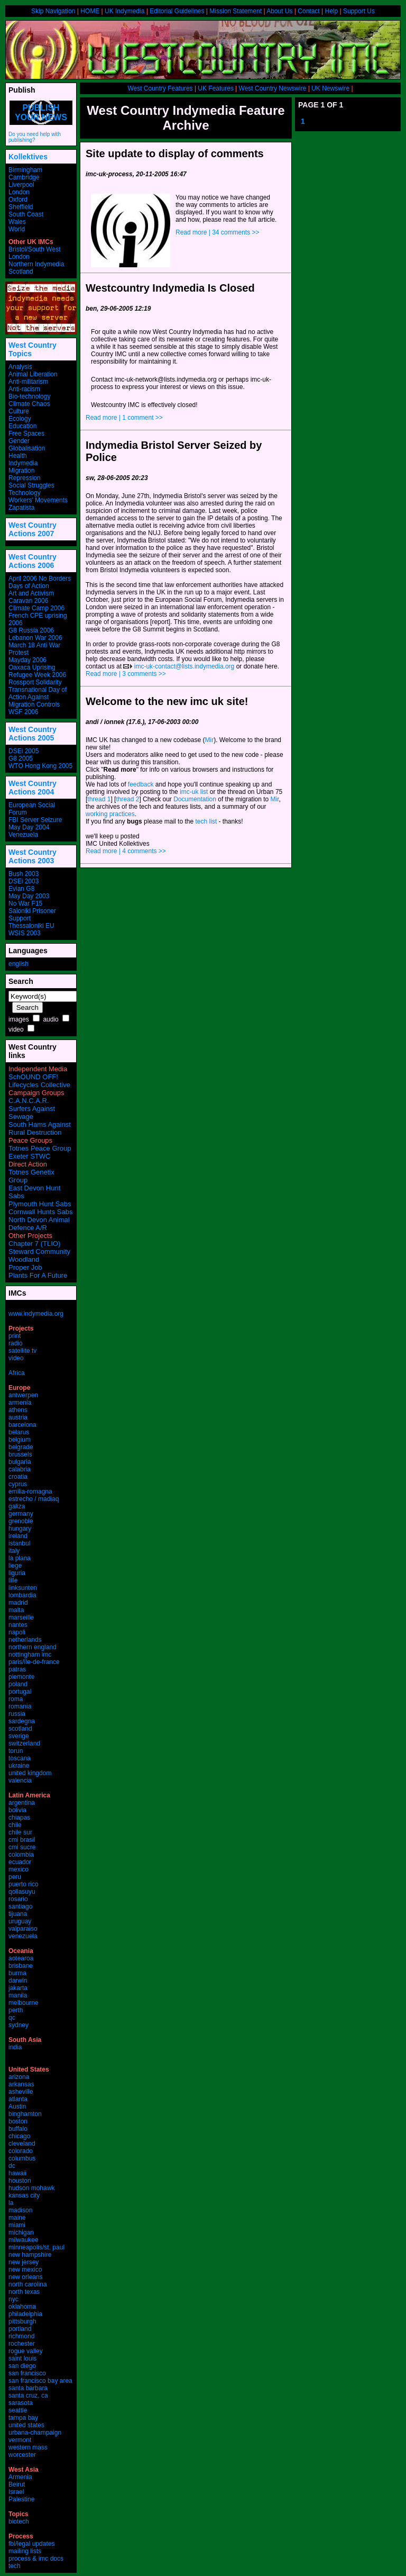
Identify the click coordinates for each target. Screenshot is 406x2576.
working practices (110, 814)
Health (17, 455)
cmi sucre (21, 1847)
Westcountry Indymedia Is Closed (170, 288)
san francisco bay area (40, 2380)
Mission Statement (235, 11)
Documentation (194, 799)
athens (17, 1410)
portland (19, 2329)
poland (17, 1684)
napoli (16, 1632)
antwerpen (23, 1395)
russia (16, 1714)
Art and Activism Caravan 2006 (31, 597)
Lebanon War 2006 (35, 637)
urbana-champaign (34, 2432)
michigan (21, 2232)
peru (14, 1877)
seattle (17, 2410)
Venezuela (23, 834)
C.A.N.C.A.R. (28, 1101)
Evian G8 (21, 888)
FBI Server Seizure (35, 820)
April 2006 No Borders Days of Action (39, 582)
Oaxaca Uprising (32, 667)
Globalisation (26, 448)
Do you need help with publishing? (34, 137)
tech (14, 2566)
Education (22, 426)
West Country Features (159, 88)
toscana (19, 1758)
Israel (16, 2492)
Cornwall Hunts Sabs (40, 1212)
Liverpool (21, 184)
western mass (28, 2447)
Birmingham (25, 170)
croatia (17, 1476)
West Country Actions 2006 (32, 561)
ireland (17, 1536)
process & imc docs (35, 2558)
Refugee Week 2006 (37, 675)
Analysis (20, 366)
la (10, 2203)
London (19, 192)
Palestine (21, 2499)
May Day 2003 (28, 896)
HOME (89, 11)
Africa (16, 1373)
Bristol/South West (34, 249)
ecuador (19, 1862)
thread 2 (127, 799)
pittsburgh (22, 2321)
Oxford (17, 199)
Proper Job (25, 1267)
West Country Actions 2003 (32, 856)
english (18, 964)
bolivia (17, 1810)
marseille (21, 1617)
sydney (18, 2025)
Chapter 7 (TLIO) (34, 1244)
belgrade (20, 1447)
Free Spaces (26, 433)
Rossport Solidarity (35, 682)
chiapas (19, 1817)
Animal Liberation (33, 374)
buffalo (17, 2128)
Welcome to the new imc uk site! (167, 701)
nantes (17, 1625)
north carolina (27, 2284)
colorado (20, 2151)
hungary (19, 1528)
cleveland (21, 2143)
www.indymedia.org (35, 1313)
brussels (20, 1454)
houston (19, 2180)
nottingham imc (29, 1654)
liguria (16, 1573)
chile (15, 1825)
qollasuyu (21, 1891)
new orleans (25, 2277)
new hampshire (29, 2254)
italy (14, 1550)
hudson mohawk (31, 2188)
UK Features (215, 88)
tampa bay (23, 2417)
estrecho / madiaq (33, 1499)
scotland (20, 1728)
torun (15, 1751)
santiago (20, 1906)
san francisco (27, 2373)
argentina (21, 1802)
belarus (18, 1432)
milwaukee (23, 2240)
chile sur (20, 1832)
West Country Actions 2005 (32, 733)
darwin (17, 1980)
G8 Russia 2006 (31, 630)
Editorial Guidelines (177, 11)
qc (11, 2017)
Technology (24, 492)
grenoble (20, 1521)
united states (26, 2425)
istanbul (19, 1543)
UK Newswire (330, 88)
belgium (19, 1439)
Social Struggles (31, 485)
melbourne (23, 2002)
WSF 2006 (23, 712)
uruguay (19, 1921)
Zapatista (21, 507)
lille (12, 1580)
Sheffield (20, 207)
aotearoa (20, 1958)
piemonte (21, 1676)
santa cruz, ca (28, 2395)
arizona (18, 2077)
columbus (21, 2158)
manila (17, 1995)
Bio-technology (29, 396)
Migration (21, 470)
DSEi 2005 (23, 751)
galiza (16, 1506)
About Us (279, 11)
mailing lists (24, 2551)
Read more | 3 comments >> (126, 673)
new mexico (25, 2269)
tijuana (17, 1914)
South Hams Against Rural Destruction (39, 1128)
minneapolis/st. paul (36, 2247)
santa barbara (28, 2388)
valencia (20, 1780)
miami (16, 2225)
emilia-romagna (30, 1491)
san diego (22, 2366)
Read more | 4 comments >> (126, 851)
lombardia (22, 1595)
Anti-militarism (28, 381)
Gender (19, 441)
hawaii (17, 2173)
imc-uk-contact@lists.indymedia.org (184, 666)
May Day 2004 (28, 827)
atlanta (17, 2099)
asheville (20, 2091)
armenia (19, 1402)
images (18, 1019)
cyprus (17, 1484)
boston (17, 2121)
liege (15, 1565)
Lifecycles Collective (39, 1085)
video (16, 1029)
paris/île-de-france (34, 1662)
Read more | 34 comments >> (218, 232)
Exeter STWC (29, 1156)
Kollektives (28, 156)
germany (20, 1513)
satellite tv (22, 1350)
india (15, 2047)
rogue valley (25, 2351)
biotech (18, 2521)
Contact (308, 11)
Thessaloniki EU (31, 925)
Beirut (16, 2484)
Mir (209, 740)
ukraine (18, 1765)
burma (17, 1973)
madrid (18, 1602)
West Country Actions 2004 (32, 787)
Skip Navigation (53, 11)
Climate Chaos (29, 404)
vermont (19, 2440)
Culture (18, 411)
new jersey (23, 2262)
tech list (206, 821)
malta (16, 1610)
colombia (21, 1854)
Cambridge (24, 177)
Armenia (20, 2477)
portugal (19, 1691)
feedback (141, 784)
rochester (21, 2343)
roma (15, 1699)
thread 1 (98, 799)
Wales (17, 221)
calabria (19, 1469)
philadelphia (25, 2314)
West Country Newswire (273, 88)
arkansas (21, 2084)
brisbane (20, 1965)
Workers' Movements (38, 500)
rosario (18, 1899)
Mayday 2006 (27, 660)
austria (17, 1417)
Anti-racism (24, 389)
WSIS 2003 (24, 933)
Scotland (20, 271)
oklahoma (22, 2306)
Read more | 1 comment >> (124, 417)
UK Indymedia (124, 11)
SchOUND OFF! (33, 1077)
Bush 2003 (23, 874)
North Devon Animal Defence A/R (39, 1224)
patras (17, 1669)
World (16, 229)
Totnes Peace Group (39, 1148)
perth (15, 2010)
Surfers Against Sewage (31, 1112)
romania (19, 1706)
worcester (22, 2455)
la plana (19, 1558)
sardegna (21, 1721)
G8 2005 (20, 758)
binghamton (25, 2114)
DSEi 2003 (23, 881)
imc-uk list (194, 792)
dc (11, 2166)
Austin (17, 2106)
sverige (18, 1736)
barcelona (22, 1425)
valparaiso (23, 1928)
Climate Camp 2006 (36, 608)
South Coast (25, 214)
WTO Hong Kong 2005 (40, 766)
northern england (32, 1647)
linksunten (22, 1588)
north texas (24, 2291)
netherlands (25, 1639)
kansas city (24, 2195)
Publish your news (41, 112)
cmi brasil (21, 1839)
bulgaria (19, 1462)
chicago (19, 2136)
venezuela (23, 1936)
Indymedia (23, 463)
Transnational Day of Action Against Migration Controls (37, 697)
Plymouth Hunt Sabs (39, 1204)
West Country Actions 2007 (32, 529)
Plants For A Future (37, 1275)
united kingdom (29, 1773)
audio (50, 1019)
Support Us (359, 11)
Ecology (19, 418)
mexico (18, 1869)
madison (20, 2210)
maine (17, 2217)
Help (331, 11)
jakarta (17, 1988)
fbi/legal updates (31, 2543)
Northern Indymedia (36, 264)
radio (15, 1343)
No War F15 (25, 903)
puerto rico (23, 1884)
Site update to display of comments (175, 153)
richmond (21, 2336)
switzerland (24, 1743)
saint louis (22, 2358)
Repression (24, 478)
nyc (13, 2299)
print (14, 1336)
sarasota (20, 2403)
